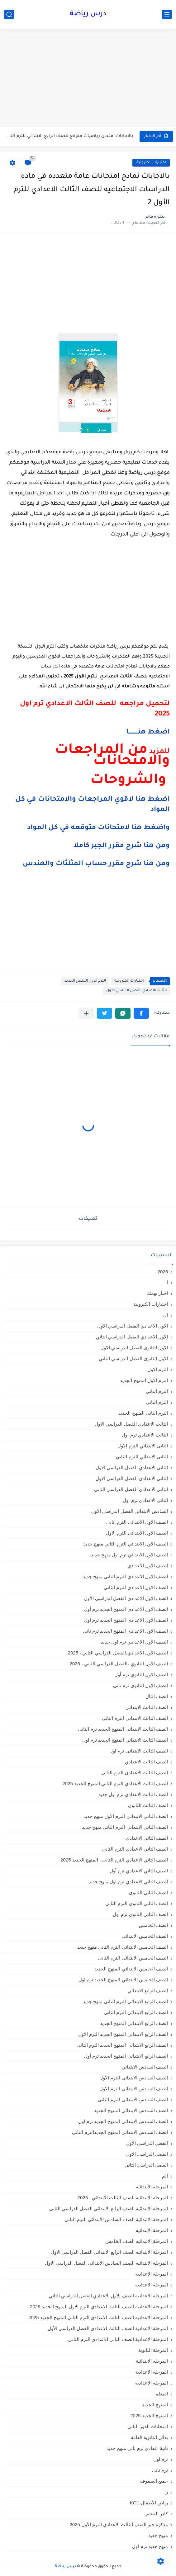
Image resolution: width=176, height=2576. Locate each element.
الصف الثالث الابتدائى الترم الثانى (135, 1718)
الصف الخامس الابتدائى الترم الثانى (133, 1957)
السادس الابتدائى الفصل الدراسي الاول (129, 1511)
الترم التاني (157, 1391)
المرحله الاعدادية (151, 2372)
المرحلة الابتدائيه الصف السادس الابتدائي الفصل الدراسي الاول (106, 2263)
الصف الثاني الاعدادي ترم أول (139, 1870)
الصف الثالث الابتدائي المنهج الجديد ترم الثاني (123, 1729)
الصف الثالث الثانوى (148, 1805)
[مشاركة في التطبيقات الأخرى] (86, 1013)
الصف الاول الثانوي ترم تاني (140, 1685)
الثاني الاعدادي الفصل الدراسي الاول (132, 1478)
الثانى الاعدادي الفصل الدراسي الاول (132, 1467)
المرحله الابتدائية (152, 2361)
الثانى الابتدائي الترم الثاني (142, 1456)
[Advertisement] (88, 78)
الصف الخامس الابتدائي (145, 1936)
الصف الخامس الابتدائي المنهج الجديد (131, 1968)
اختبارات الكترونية (151, 163)
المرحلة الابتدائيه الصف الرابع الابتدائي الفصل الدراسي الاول (109, 2252)
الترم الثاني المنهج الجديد (143, 1413)
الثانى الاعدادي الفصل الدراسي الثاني (131, 1489)
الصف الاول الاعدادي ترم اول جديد (134, 1641)
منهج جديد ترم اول (150, 2546)
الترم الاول (157, 1369)
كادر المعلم (157, 2513)
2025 (163, 1271)
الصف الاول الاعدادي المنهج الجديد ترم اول (126, 1620)
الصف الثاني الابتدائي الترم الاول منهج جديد (125, 1816)
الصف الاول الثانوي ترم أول (141, 1674)
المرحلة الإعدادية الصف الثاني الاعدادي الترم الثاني (118, 2339)
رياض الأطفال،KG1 (149, 2502)
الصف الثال (156, 1696)
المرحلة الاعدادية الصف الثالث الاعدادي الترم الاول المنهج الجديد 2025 (99, 2306)
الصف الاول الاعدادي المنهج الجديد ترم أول (126, 1609)
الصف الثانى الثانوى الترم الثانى (136, 1903)
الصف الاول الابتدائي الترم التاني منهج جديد (125, 1543)
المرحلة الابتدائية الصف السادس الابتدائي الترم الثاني (116, 2219)
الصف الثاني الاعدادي (147, 1838)
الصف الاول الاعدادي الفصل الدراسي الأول (126, 1598)
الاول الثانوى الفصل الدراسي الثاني (133, 1358)
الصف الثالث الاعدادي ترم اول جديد (133, 1794)
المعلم (161, 2393)
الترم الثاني (157, 1402)
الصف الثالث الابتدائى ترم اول (138, 1750)
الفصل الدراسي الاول (147, 2154)
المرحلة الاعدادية (151, 2284)
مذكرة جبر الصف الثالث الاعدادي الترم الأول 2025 (118, 2524)
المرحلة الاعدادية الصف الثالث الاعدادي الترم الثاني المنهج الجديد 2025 (98, 2317)
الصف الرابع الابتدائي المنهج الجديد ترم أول (126, 2056)
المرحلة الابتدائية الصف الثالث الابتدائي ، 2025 (123, 2197)
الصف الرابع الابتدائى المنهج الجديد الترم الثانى (122, 2045)
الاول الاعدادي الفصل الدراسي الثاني (132, 1336)
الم (165, 2175)
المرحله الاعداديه (151, 2382)
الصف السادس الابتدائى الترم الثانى (133, 2099)
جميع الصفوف (154, 2481)
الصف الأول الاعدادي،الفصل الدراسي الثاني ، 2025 (118, 1652)
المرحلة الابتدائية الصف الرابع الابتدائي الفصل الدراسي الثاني (108, 2208)
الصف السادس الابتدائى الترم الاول (133, 2088)
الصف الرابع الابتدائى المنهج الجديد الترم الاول (123, 2034)
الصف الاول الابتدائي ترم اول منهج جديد (129, 1554)
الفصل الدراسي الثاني (146, 2165)
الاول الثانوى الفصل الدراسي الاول (134, 1347)
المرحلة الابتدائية (152, 2186)
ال (165, 1315)
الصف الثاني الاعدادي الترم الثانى (135, 1849)
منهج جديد (158, 2535)
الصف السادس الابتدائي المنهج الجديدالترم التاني (120, 2132)
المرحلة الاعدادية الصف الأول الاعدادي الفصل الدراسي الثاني (108, 2295)
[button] (141, 1013)
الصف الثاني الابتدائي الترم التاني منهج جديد (125, 1827)
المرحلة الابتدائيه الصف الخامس (136, 2241)
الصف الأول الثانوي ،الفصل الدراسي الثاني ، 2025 (118, 1663)
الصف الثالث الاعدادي (146, 1761)
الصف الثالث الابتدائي (147, 1707)
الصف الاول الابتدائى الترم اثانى (137, 1522)
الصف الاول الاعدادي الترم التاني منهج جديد (125, 1576)
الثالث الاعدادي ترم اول (145, 1434)
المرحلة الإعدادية (151, 2273)
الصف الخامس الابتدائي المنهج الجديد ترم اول (123, 1979)
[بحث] (9, 14)
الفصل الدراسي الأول (147, 2143)
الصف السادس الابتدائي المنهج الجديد (131, 2110)
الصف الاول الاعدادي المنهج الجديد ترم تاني (125, 1631)
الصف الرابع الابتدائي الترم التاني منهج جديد (125, 2001)
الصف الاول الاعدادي (147, 1565)
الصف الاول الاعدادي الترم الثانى (136, 1587)
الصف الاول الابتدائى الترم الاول (137, 1533)
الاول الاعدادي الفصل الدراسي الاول (132, 1325)
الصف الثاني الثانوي (148, 1892)
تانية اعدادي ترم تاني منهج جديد (137, 2448)
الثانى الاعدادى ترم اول (145, 1500)
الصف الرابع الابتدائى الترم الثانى (136, 2012)
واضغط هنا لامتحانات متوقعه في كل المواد (98, 828)
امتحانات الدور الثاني (147, 2426)
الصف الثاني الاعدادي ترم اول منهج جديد (128, 1881)
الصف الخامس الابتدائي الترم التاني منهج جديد (122, 1947)
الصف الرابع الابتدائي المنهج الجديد (134, 2023)
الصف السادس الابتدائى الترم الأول (133, 2077)
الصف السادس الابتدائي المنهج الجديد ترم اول (123, 2121)
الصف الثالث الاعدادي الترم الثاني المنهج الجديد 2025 (115, 1783)
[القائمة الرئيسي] (167, 14)
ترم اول (160, 2459)
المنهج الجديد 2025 (149, 2415)
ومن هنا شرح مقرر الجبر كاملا (121, 846)
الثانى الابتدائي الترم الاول (142, 1445)
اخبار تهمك (157, 1293)
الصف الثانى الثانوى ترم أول (140, 1914)
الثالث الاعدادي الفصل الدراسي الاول (136, 991)
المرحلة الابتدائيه (152, 2230)
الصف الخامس (153, 1925)
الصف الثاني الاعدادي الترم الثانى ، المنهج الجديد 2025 (114, 1859)
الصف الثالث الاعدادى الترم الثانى (134, 1772)
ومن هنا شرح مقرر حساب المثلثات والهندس (96, 864)
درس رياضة (88, 14)
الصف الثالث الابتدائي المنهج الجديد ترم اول (125, 1740)
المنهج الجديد (155, 2404)
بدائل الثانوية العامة (149, 2437)
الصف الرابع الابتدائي (147, 1990)
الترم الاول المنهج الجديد (85, 981)
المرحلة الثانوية (153, 2350)
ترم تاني (160, 2470)
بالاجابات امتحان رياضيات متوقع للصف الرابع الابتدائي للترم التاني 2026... (70, 136)
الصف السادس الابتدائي (144, 2066)
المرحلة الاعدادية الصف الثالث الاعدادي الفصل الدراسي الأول (108, 2328)
